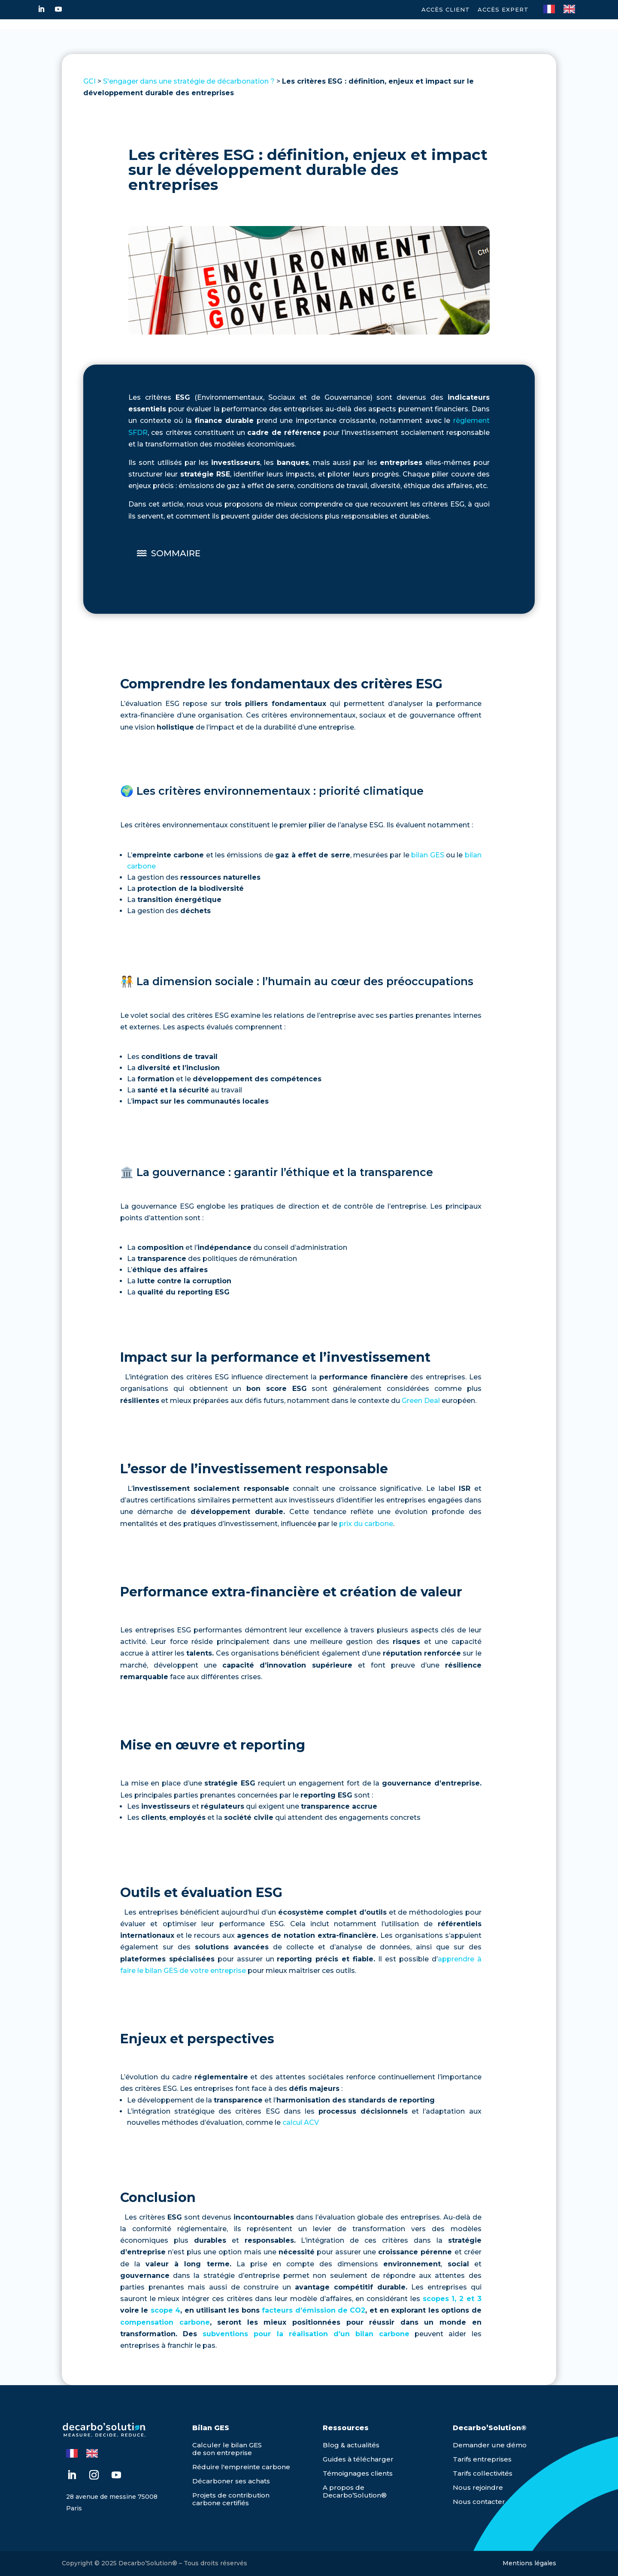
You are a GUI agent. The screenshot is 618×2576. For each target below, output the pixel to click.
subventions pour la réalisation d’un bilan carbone (306, 2334)
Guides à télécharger (358, 2459)
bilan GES (427, 855)
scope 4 (165, 2310)
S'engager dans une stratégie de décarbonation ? (189, 81)
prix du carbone (366, 1524)
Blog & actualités (351, 2445)
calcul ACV (300, 2122)
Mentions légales (529, 2563)
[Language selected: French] (563, 8)
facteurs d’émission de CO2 (313, 2310)
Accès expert (503, 9)
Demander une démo (490, 2445)
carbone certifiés (220, 2503)
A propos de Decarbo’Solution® (355, 2491)
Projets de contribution (231, 2495)
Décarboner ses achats (231, 2481)
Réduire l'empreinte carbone (241, 2467)
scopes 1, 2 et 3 (452, 2299)
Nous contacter (479, 2502)
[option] (571, 9)
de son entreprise (222, 2453)
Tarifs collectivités (482, 2473)
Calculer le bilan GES (227, 2445)
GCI (89, 81)
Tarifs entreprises (482, 2459)
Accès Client (445, 9)
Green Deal (421, 1401)
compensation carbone (165, 2322)
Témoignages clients (358, 2473)
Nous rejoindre (478, 2487)
